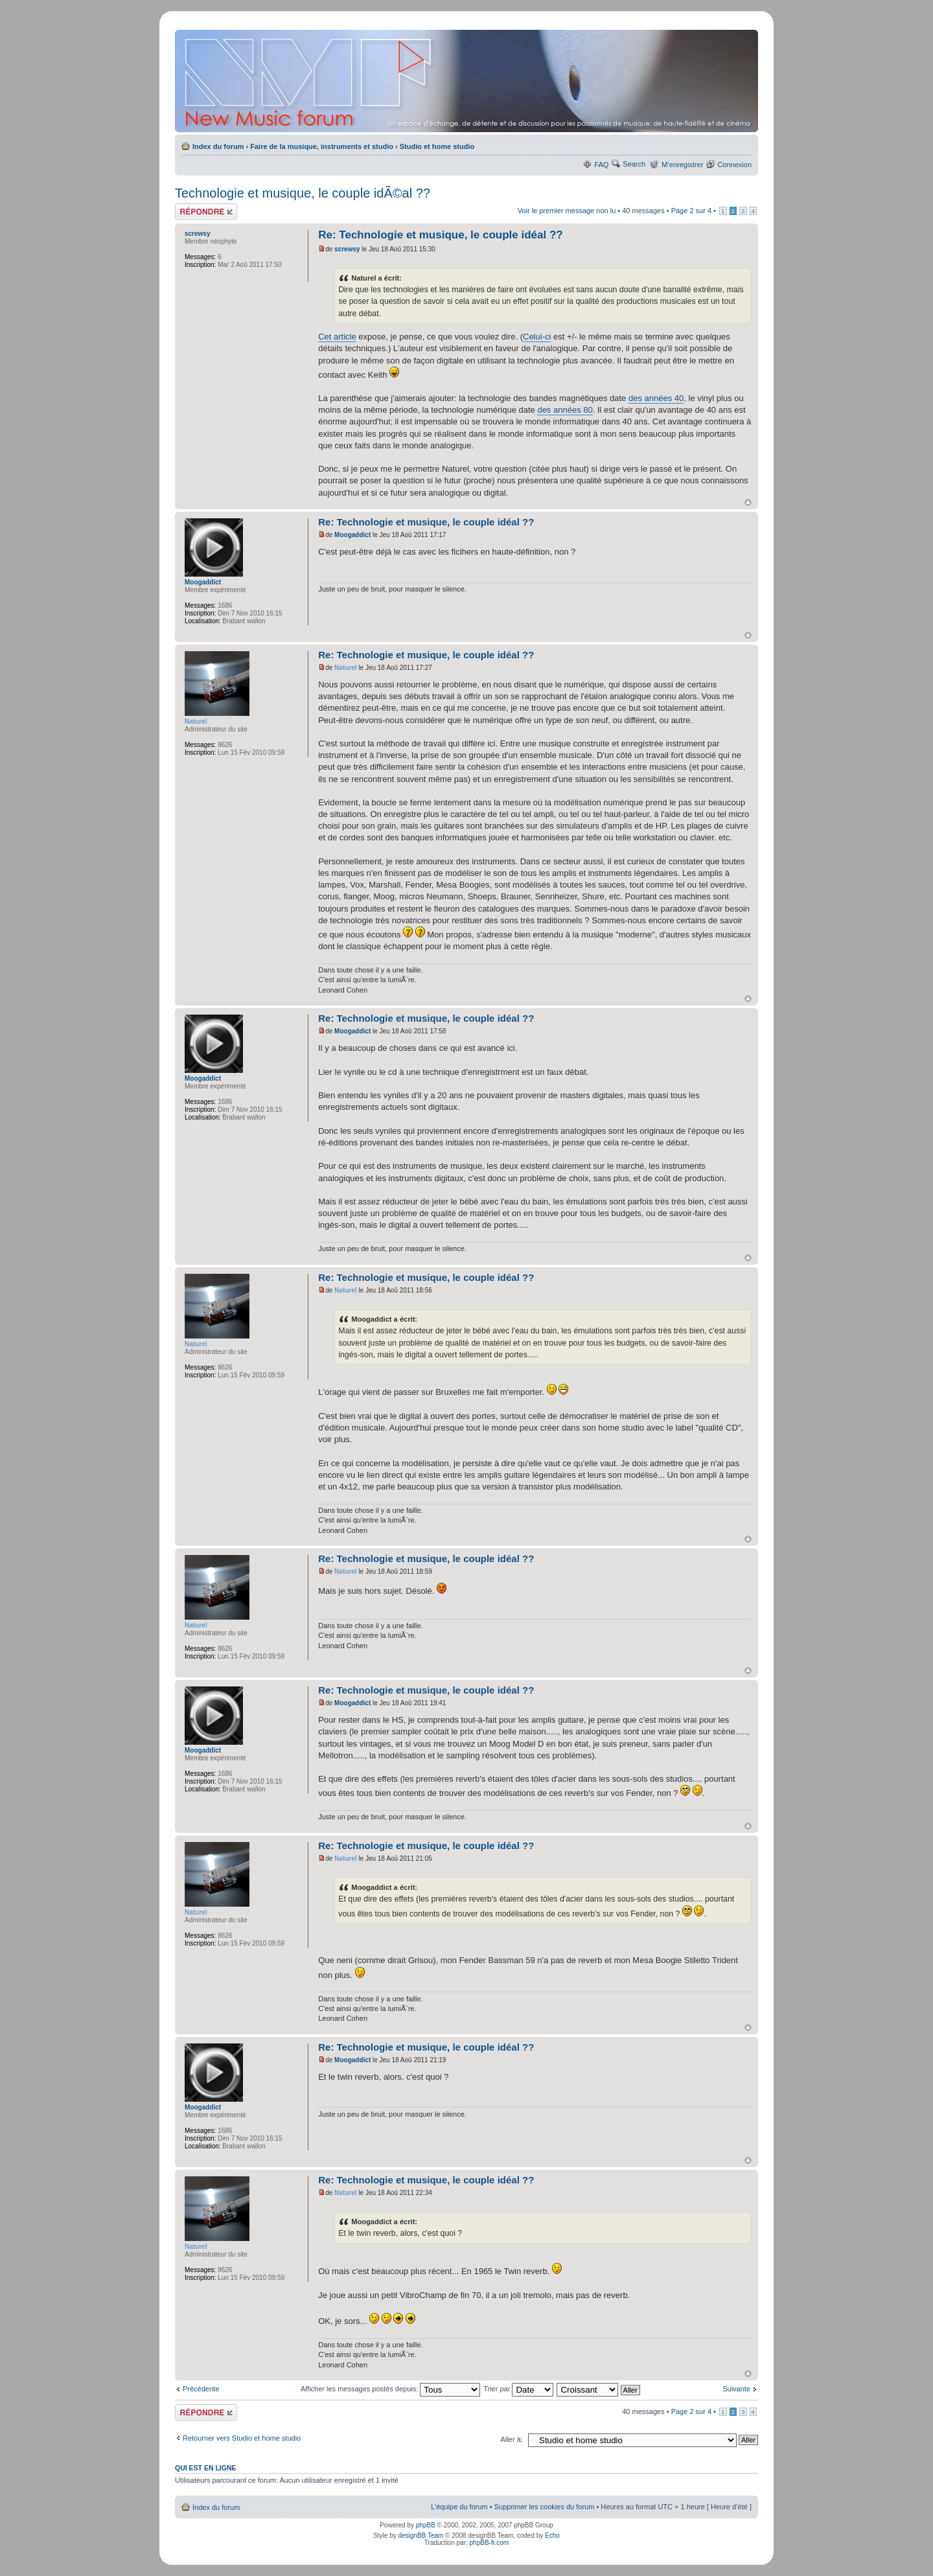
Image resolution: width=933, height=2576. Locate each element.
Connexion (734, 164)
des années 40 (656, 398)
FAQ (601, 164)
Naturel (345, 667)
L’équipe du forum (459, 2507)
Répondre (206, 211)
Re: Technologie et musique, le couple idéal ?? (440, 235)
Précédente (201, 2389)
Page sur (691, 210)
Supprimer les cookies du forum (544, 2507)
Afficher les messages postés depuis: (390, 2389)
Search (634, 164)
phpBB (425, 2525)
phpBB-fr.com (489, 2542)
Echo (552, 2535)
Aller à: (512, 2439)
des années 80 (564, 410)
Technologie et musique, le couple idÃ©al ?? (302, 193)
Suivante (736, 2389)
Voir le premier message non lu (567, 210)
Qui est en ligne (205, 2468)
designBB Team (420, 2535)
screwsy (347, 249)
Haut (748, 502)
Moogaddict (352, 534)
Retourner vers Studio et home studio (242, 2438)
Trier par (518, 2389)
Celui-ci (537, 336)
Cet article (337, 336)
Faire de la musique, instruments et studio (321, 146)
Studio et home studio (437, 146)
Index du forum (218, 146)
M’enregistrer (682, 164)
